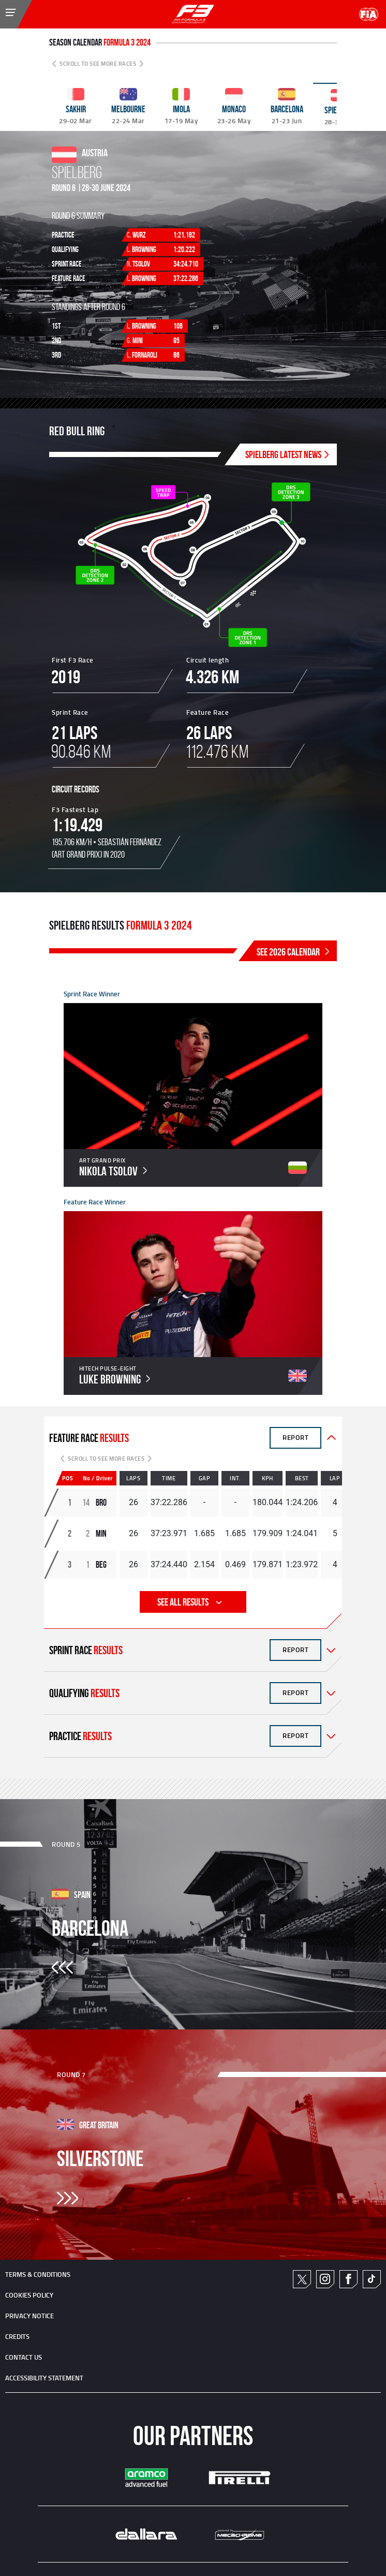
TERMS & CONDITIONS (37, 2274)
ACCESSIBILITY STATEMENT (44, 2377)
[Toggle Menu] (3, 6)
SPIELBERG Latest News (288, 454)
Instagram (325, 2279)
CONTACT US (23, 2357)
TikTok (371, 2279)
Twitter (302, 2279)
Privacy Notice (29, 2315)
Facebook (348, 2279)
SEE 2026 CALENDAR (294, 952)
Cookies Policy (29, 2295)
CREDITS (17, 2336)
